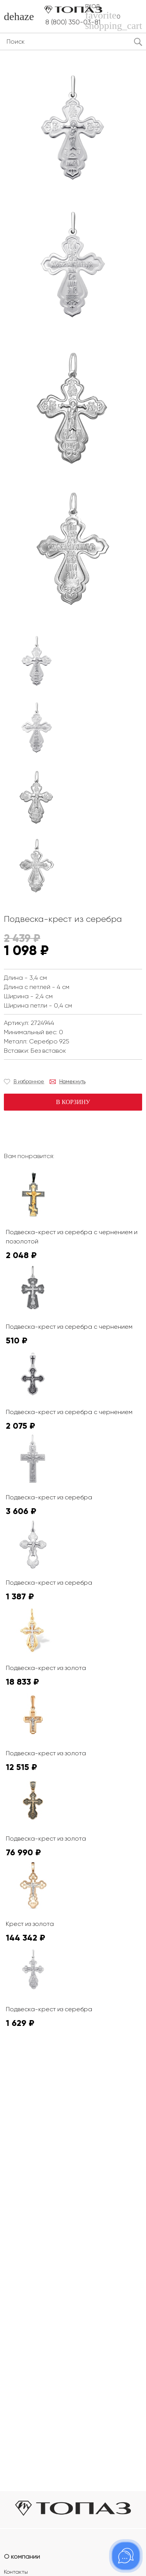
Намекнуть (72, 1081)
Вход (92, 6)
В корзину (73, 1102)
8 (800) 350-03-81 (72, 22)
